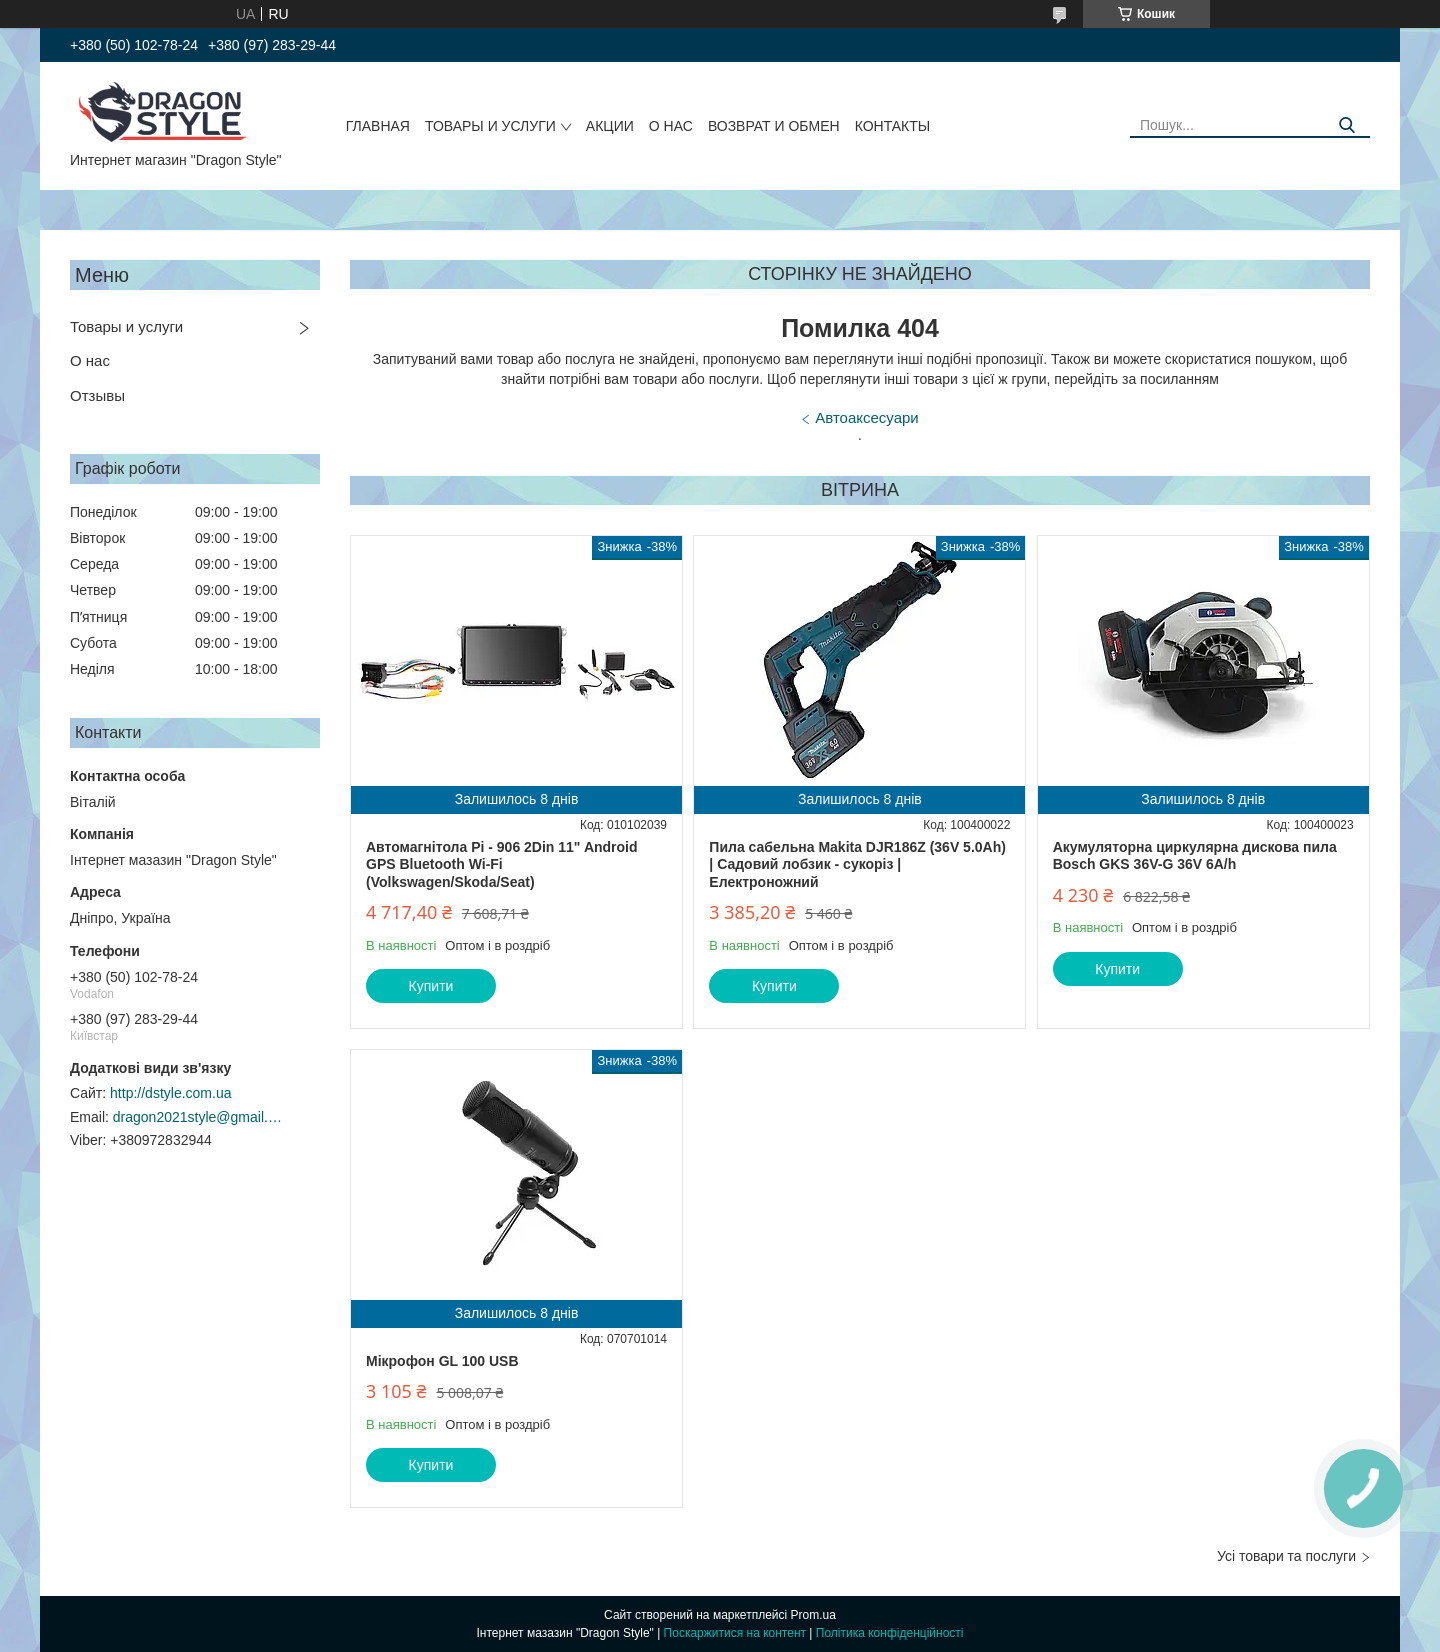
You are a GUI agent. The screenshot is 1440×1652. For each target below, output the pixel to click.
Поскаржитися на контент (735, 1633)
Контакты (893, 126)
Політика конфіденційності (890, 1633)
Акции (610, 126)
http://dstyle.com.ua (170, 1093)
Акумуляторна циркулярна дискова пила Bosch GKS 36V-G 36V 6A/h (1195, 856)
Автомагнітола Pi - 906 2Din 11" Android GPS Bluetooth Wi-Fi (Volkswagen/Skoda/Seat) (502, 864)
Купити (431, 986)
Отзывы (97, 395)
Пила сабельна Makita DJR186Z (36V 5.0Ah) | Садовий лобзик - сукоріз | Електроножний (857, 864)
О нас (671, 126)
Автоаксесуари (867, 417)
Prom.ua (813, 1615)
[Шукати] (1347, 125)
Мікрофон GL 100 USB (442, 1361)
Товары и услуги (490, 126)
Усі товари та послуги (1286, 1556)
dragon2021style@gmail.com (198, 1117)
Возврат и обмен (774, 126)
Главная (378, 126)
